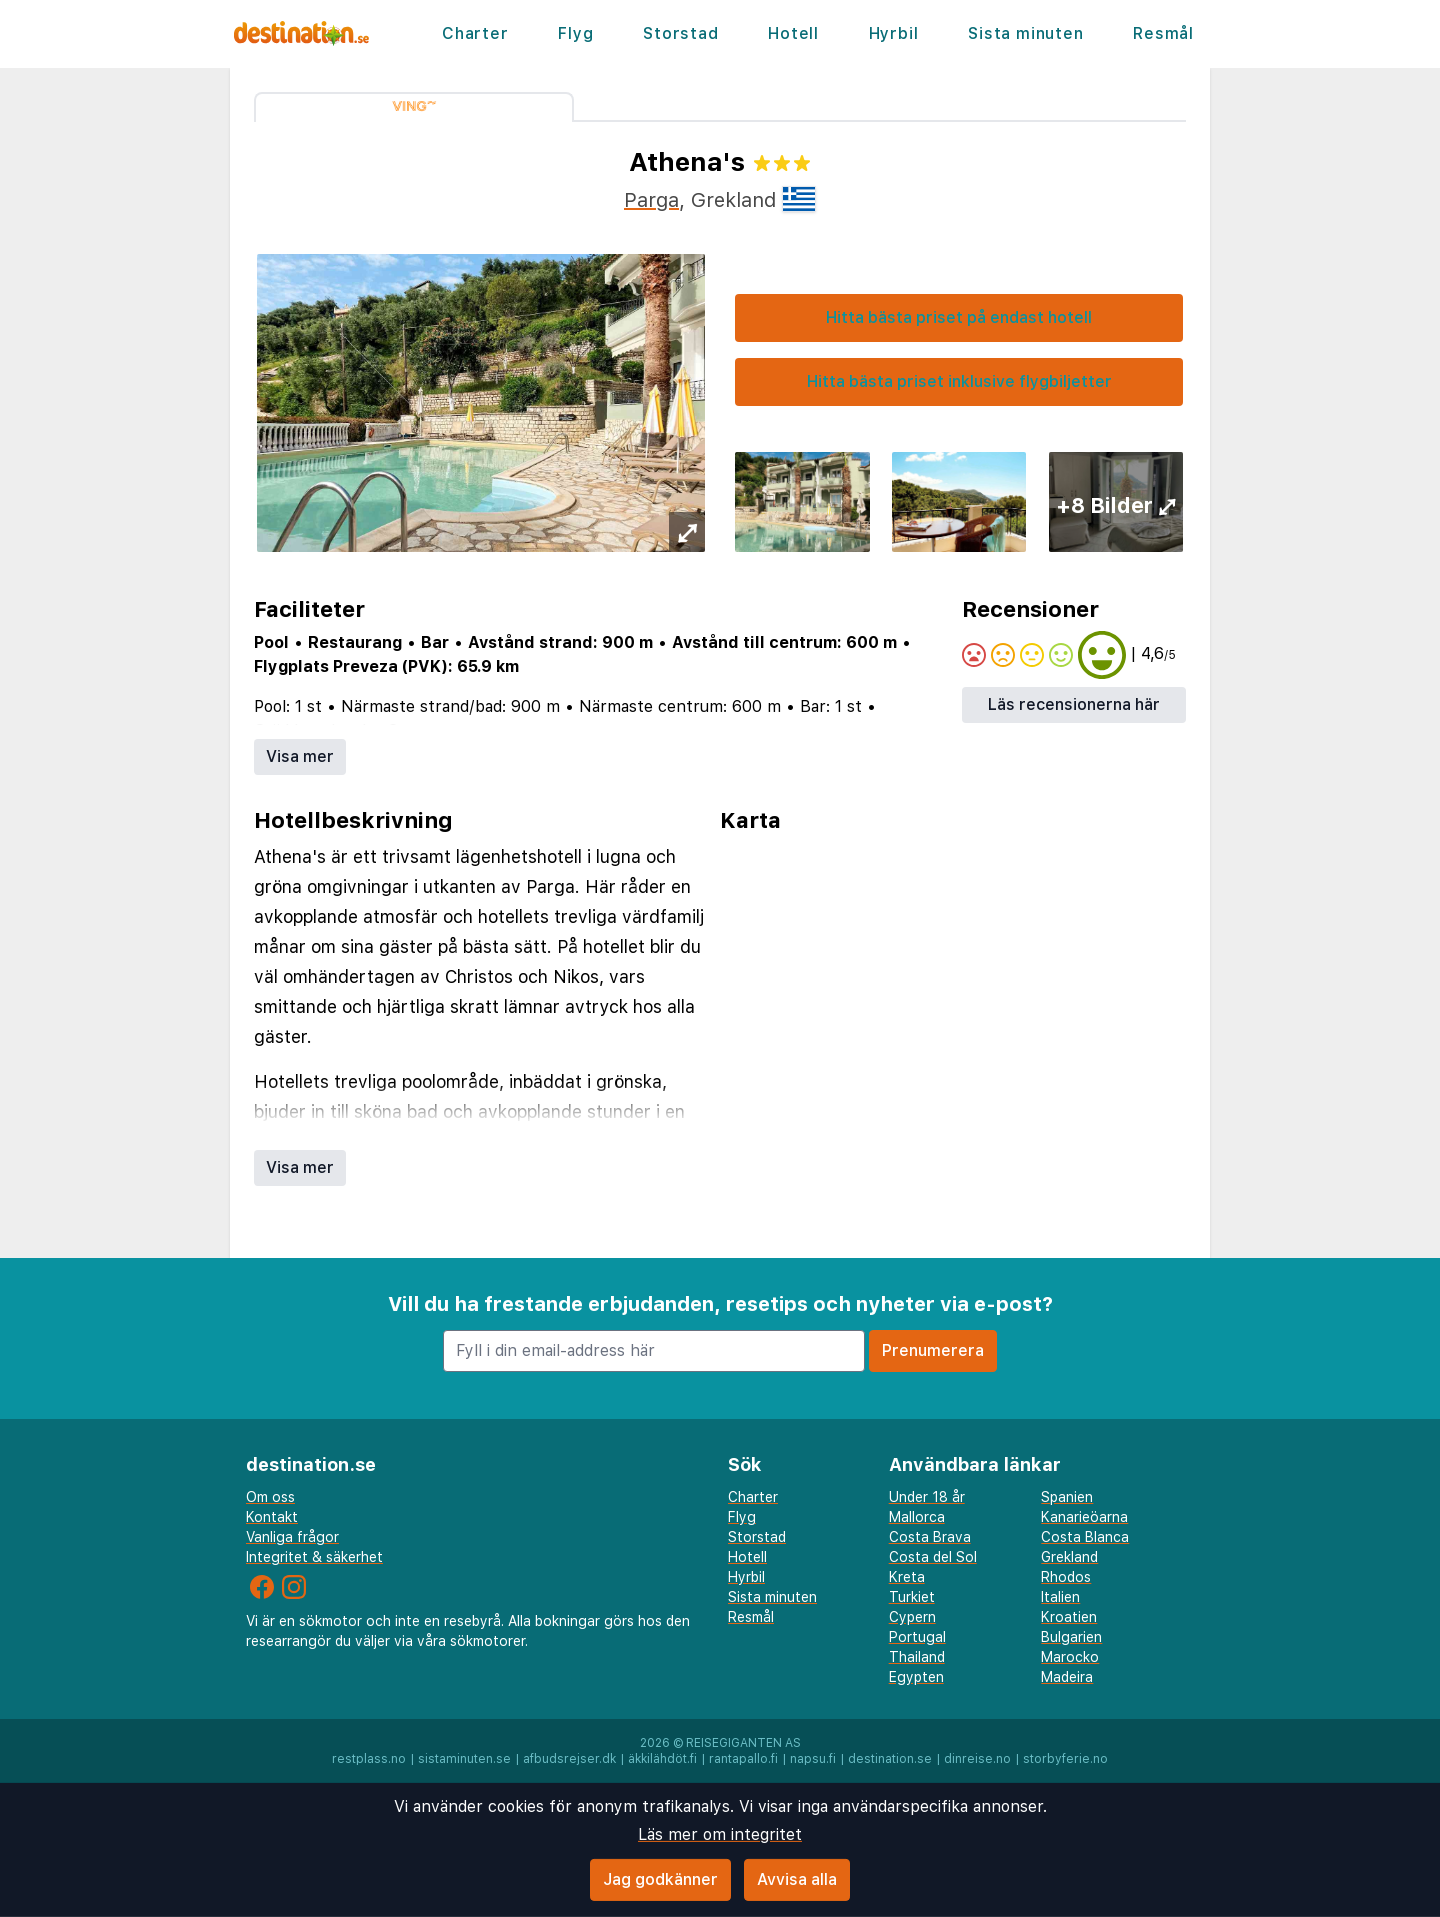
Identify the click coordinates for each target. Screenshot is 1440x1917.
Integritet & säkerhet (314, 1557)
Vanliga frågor (292, 1537)
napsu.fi (813, 1759)
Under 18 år (927, 1497)
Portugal (917, 1637)
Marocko (1070, 1657)
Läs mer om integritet (720, 1834)
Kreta (907, 1577)
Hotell (793, 33)
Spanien (1067, 1497)
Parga (651, 200)
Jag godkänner (660, 1879)
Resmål (1163, 33)
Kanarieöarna (1084, 1517)
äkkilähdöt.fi (662, 1759)
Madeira (1067, 1677)
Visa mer (300, 756)
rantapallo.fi (743, 1759)
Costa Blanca (1085, 1537)
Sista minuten (1025, 33)
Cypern (912, 1617)
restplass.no (369, 1759)
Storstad (680, 33)
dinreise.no (977, 1759)
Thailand (917, 1657)
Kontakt (272, 1517)
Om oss (270, 1497)
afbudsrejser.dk (569, 1759)
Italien (1060, 1597)
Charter (475, 33)
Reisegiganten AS (743, 1743)
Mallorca (917, 1517)
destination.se (890, 1759)
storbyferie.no (1065, 1759)
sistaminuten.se (464, 1759)
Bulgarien (1071, 1637)
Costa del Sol (933, 1557)
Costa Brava (930, 1537)
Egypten (916, 1677)
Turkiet (912, 1597)
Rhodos (1066, 1577)
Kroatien (1069, 1617)
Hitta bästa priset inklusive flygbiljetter (959, 381)
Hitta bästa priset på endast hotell (959, 317)
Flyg (575, 33)
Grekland (1069, 1557)
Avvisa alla (797, 1879)
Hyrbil (894, 33)
